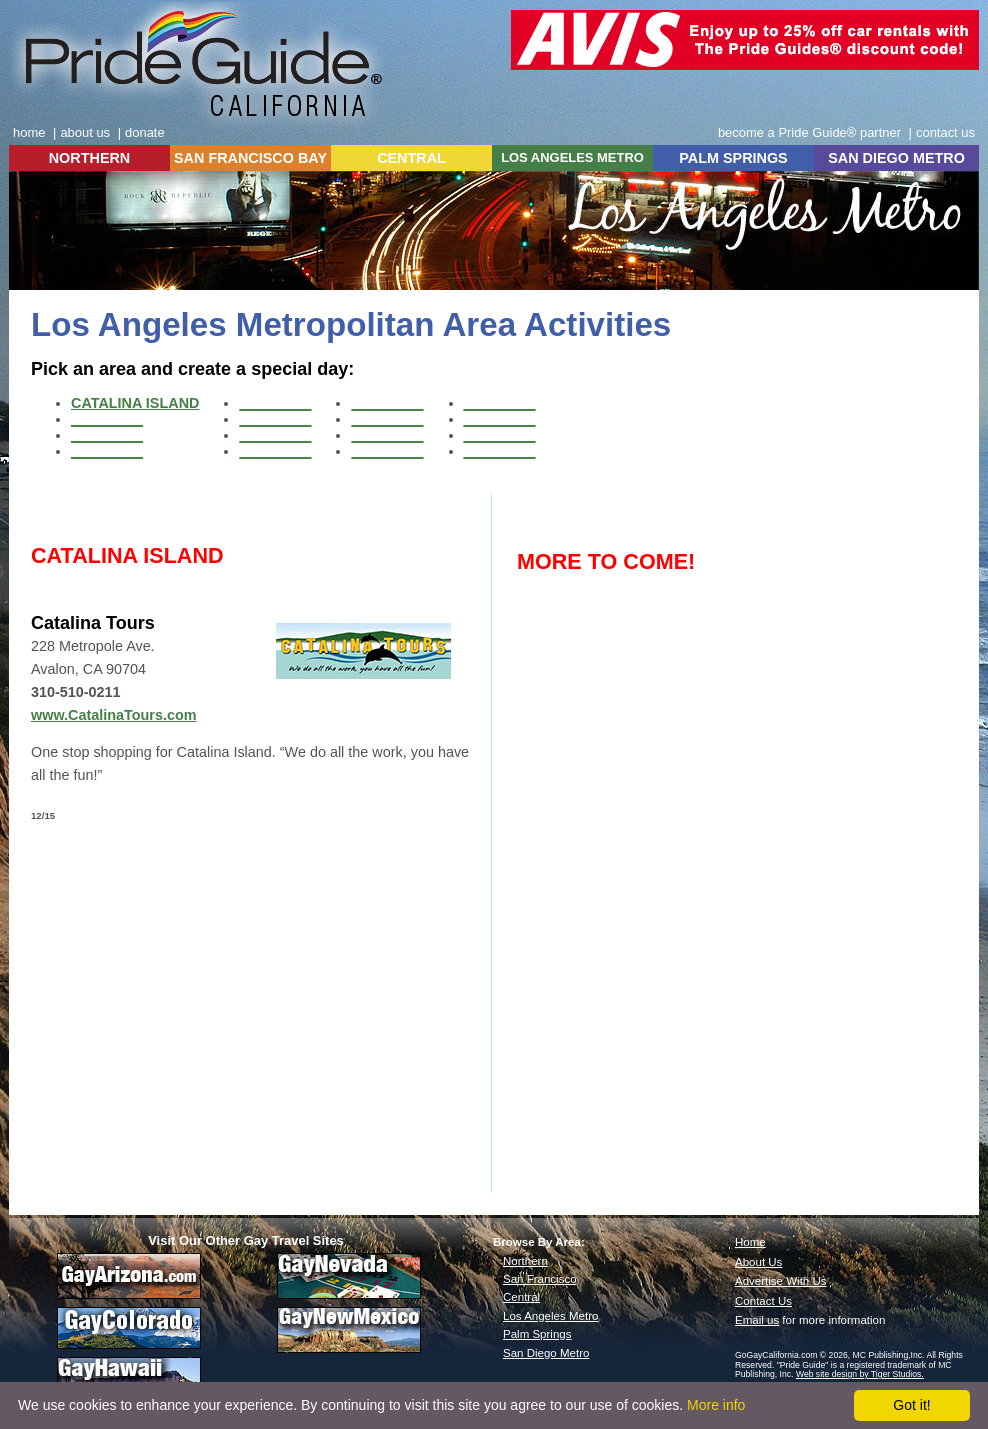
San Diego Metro (546, 1353)
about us (85, 132)
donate (145, 132)
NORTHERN (90, 158)
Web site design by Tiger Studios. (860, 1374)
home (29, 132)
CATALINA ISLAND (135, 403)
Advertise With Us (781, 1281)
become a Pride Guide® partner (809, 132)
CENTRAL (411, 158)
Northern (525, 1261)
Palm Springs (537, 1334)
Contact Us (763, 1301)
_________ (107, 419)
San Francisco (540, 1279)
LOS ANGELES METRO (572, 157)
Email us (757, 1320)
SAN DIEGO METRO (896, 158)
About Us (758, 1262)
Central (521, 1297)
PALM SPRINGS (733, 158)
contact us (945, 132)
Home (750, 1242)
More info (716, 1405)
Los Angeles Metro (550, 1316)
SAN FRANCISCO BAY (250, 158)
